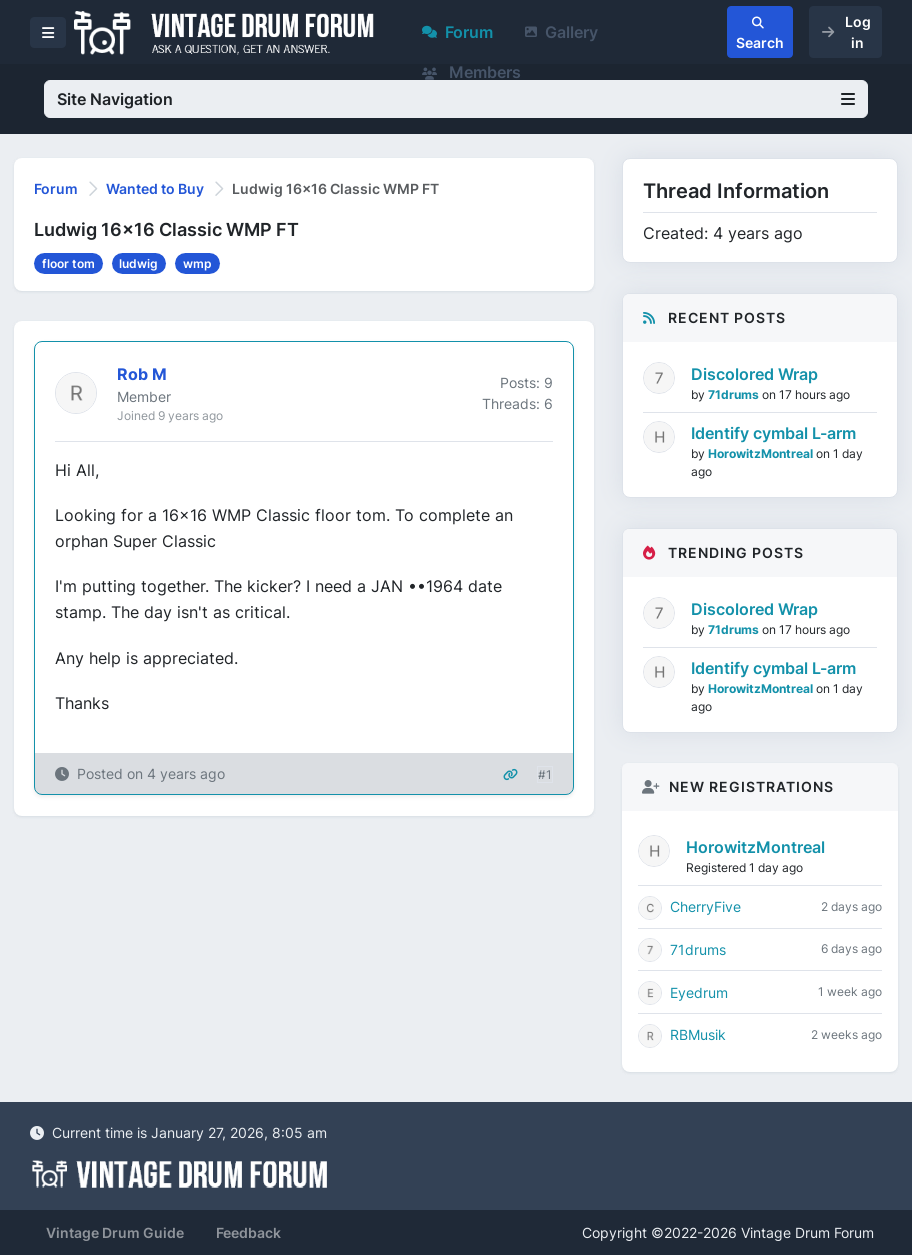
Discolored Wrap (754, 374)
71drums (735, 394)
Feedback (248, 1232)
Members (471, 72)
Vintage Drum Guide (115, 1232)
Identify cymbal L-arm (773, 433)
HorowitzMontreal (762, 453)
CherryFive (705, 906)
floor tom (68, 263)
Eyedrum (699, 992)
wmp (197, 263)
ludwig (138, 263)
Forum (457, 32)
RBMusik (698, 1034)
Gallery (561, 32)
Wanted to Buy (155, 188)
